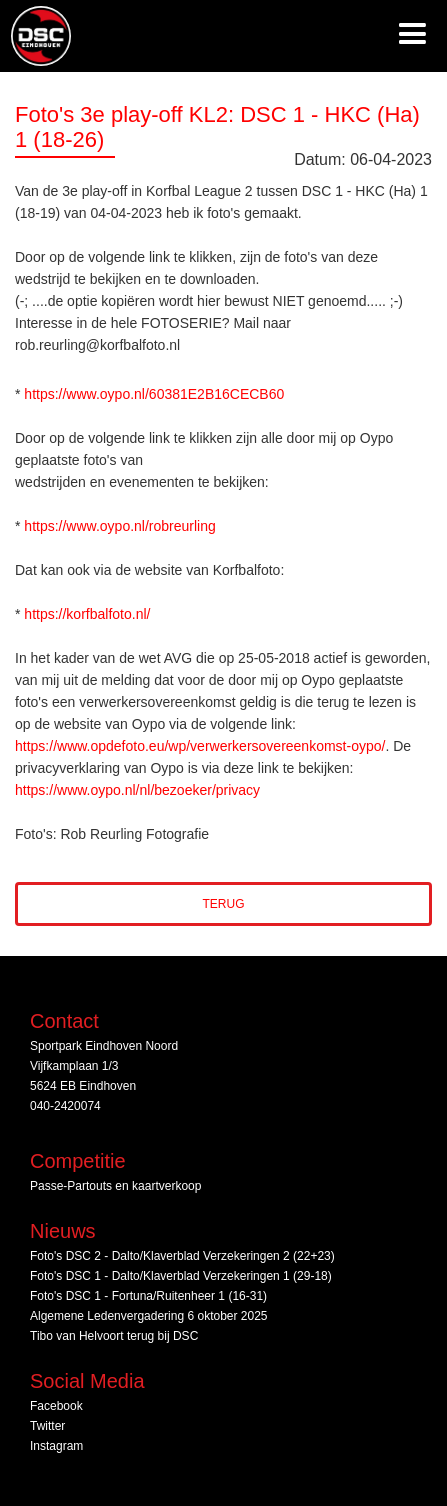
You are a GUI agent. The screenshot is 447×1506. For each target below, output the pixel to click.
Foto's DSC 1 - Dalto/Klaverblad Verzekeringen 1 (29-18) (181, 1276)
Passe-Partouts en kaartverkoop (115, 1186)
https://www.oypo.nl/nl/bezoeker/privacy (137, 790)
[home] (36, 36)
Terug (224, 904)
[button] (412, 36)
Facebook (56, 1406)
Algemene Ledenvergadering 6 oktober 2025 (149, 1316)
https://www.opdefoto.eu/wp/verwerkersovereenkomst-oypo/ (200, 746)
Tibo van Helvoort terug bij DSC (114, 1336)
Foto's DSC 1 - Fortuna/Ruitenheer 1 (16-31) (148, 1296)
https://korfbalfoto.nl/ (87, 614)
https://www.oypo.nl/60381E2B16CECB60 (154, 394)
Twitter (47, 1426)
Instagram (56, 1446)
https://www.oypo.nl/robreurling (119, 526)
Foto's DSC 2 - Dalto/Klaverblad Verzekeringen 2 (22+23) (182, 1256)
